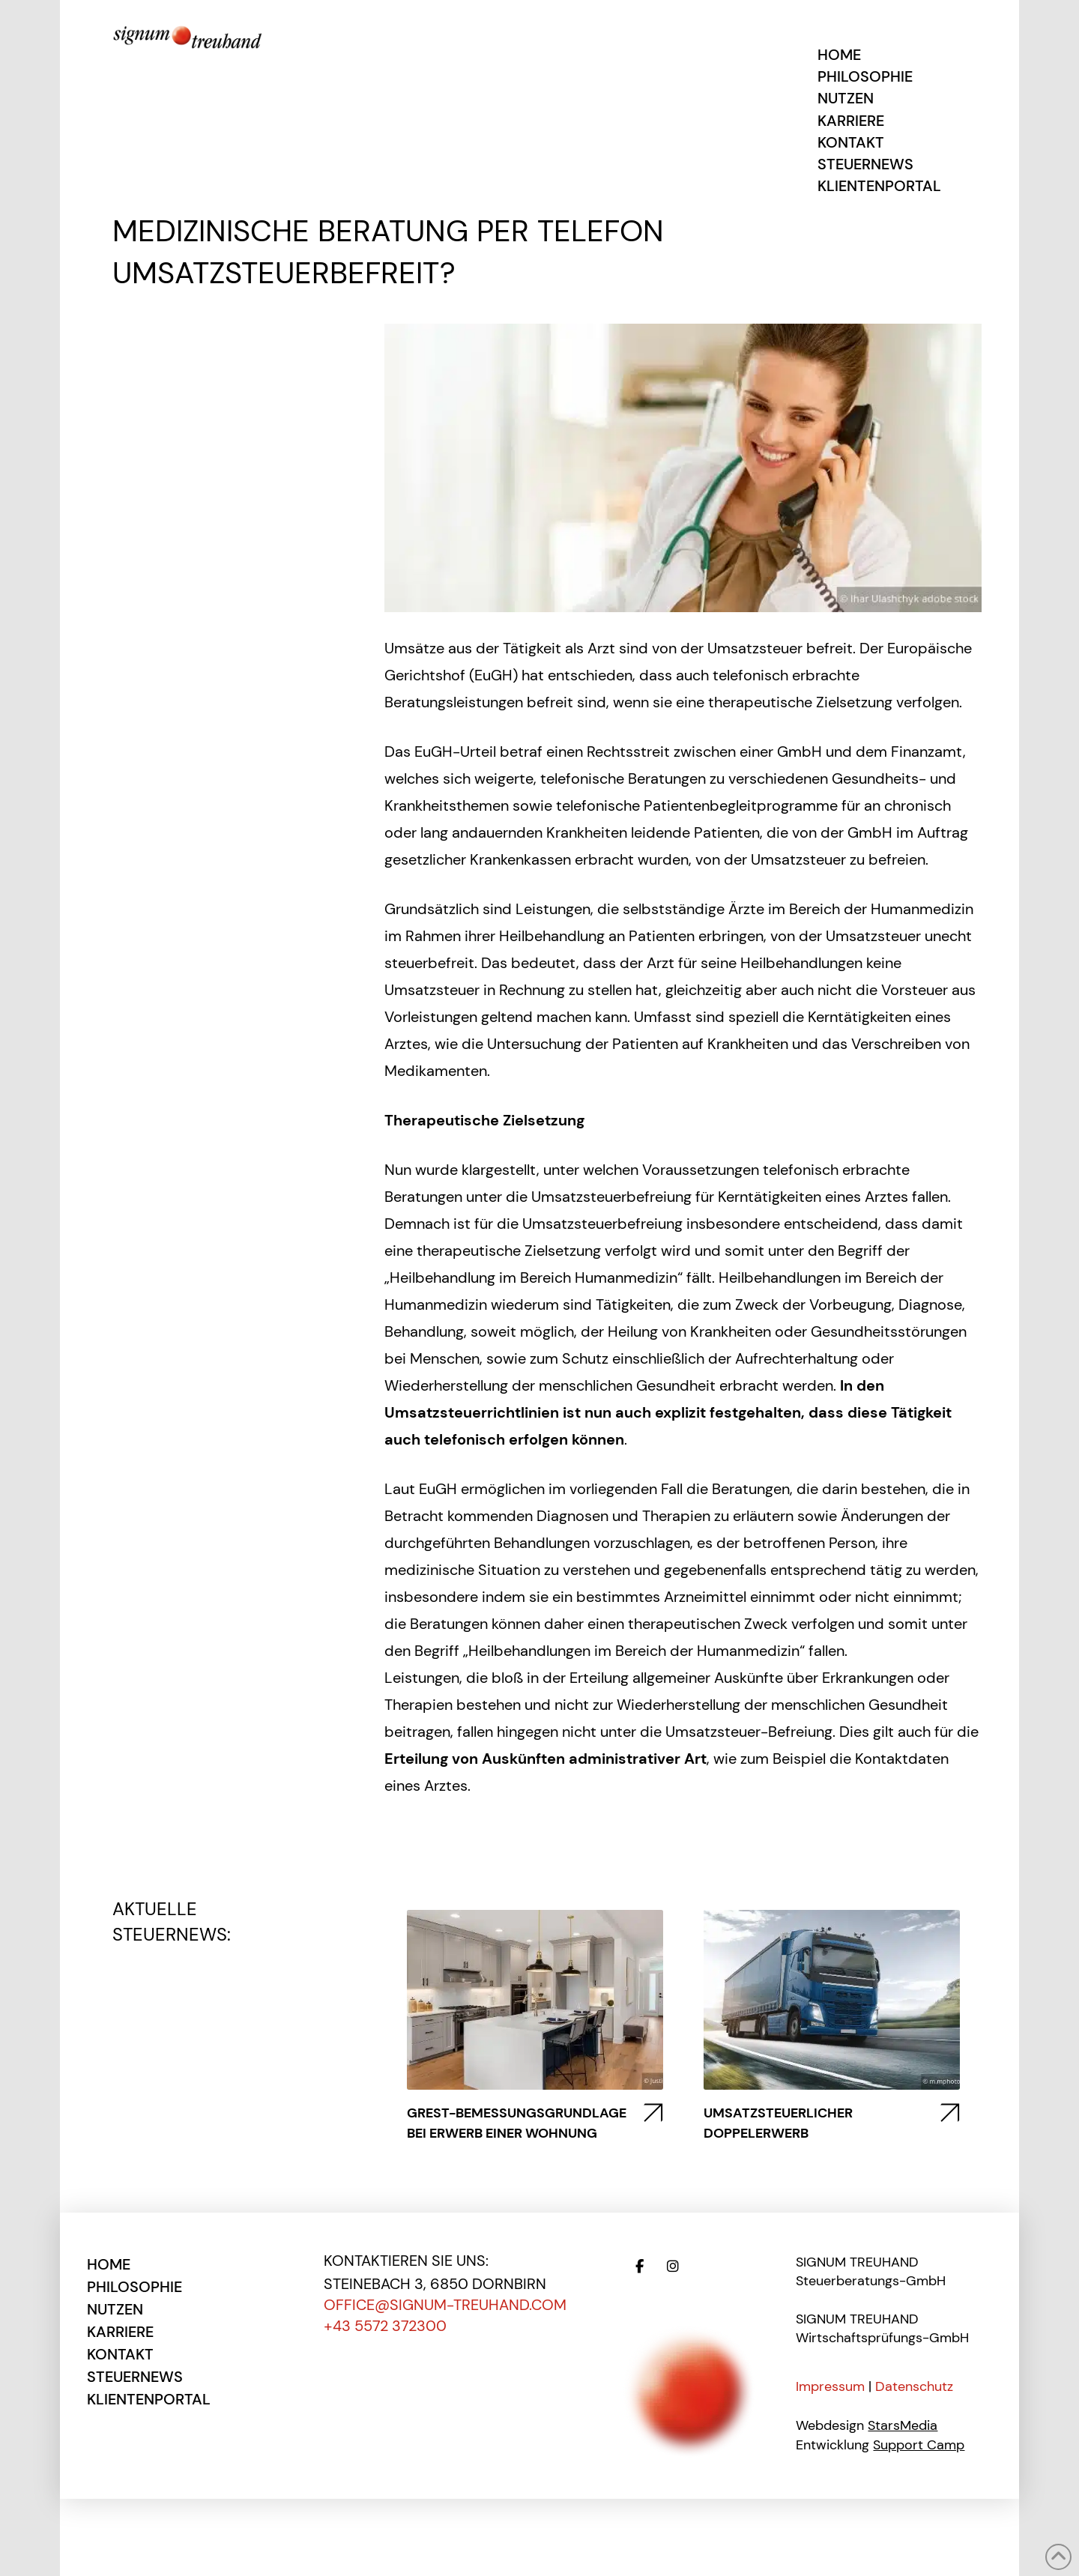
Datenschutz (914, 2386)
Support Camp (918, 2445)
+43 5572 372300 (385, 2325)
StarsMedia (902, 2425)
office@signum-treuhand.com (445, 2305)
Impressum (830, 2386)
